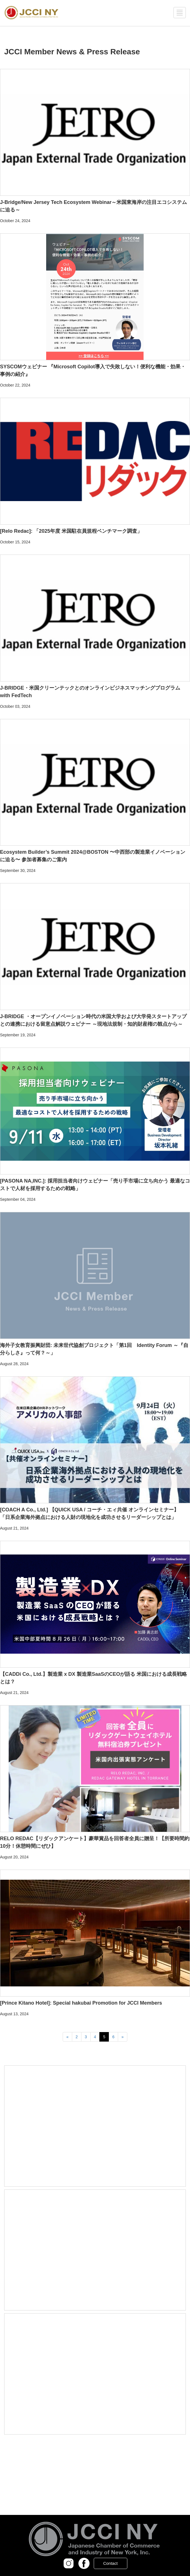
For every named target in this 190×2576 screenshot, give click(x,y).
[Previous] (67, 2037)
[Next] (122, 2037)
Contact (110, 2563)
